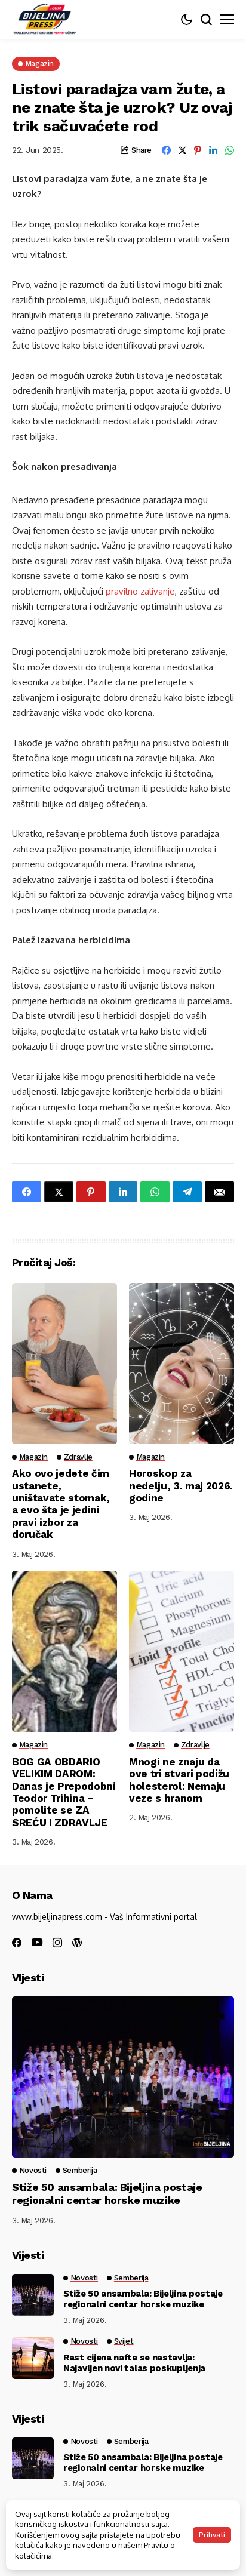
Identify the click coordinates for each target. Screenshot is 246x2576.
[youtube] (37, 1943)
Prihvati (212, 2535)
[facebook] (16, 1942)
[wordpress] (77, 1942)
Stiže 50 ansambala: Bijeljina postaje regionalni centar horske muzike (107, 2193)
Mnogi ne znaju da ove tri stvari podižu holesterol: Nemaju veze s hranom (179, 1780)
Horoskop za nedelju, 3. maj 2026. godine (181, 1485)
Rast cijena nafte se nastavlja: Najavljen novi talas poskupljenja (134, 2363)
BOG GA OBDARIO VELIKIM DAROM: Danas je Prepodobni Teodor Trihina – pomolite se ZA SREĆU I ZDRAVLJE (64, 1792)
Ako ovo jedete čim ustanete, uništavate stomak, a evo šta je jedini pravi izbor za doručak (61, 1503)
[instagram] (57, 1942)
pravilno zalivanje (140, 591)
